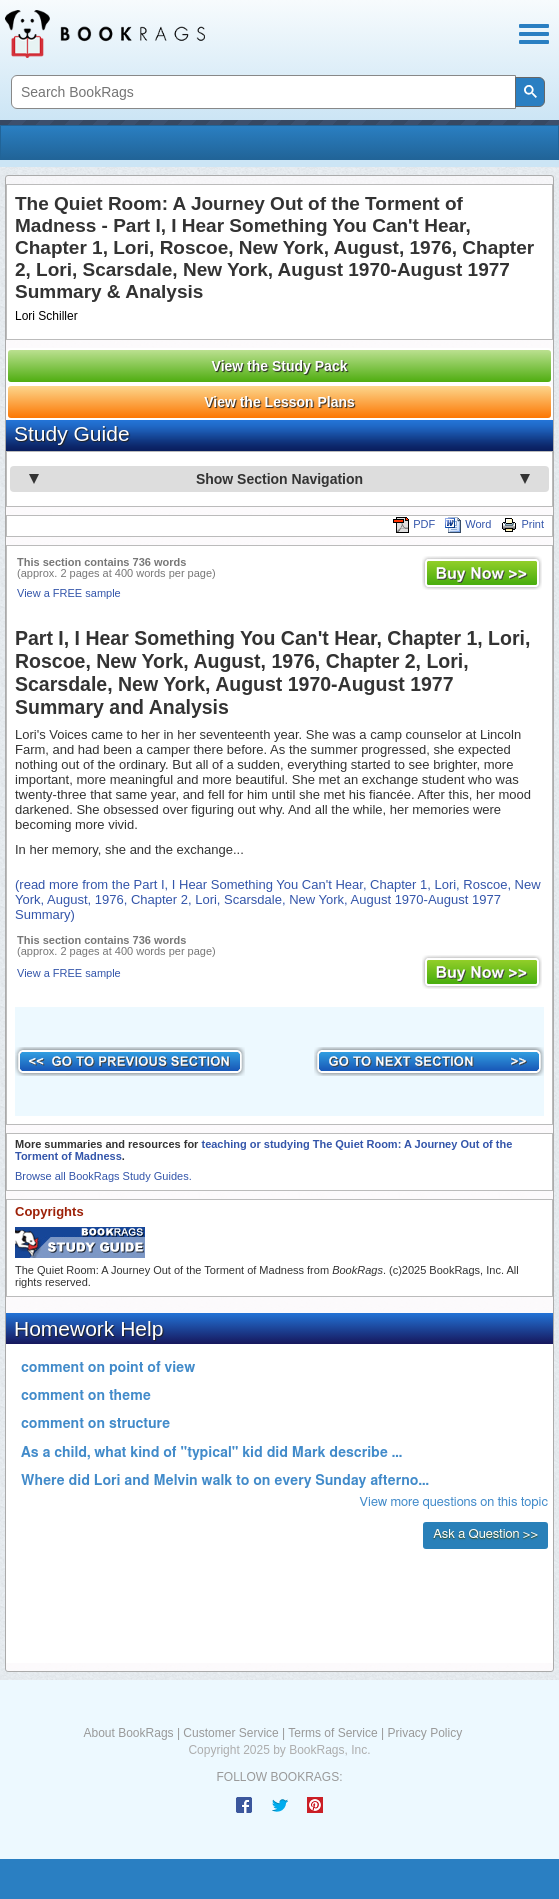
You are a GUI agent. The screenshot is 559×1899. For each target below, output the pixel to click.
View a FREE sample (69, 593)
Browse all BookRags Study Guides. (103, 1176)
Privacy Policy (424, 1733)
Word (468, 524)
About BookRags (129, 1733)
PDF (414, 524)
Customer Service (230, 1733)
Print (522, 524)
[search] (261, 92)
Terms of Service (332, 1733)
